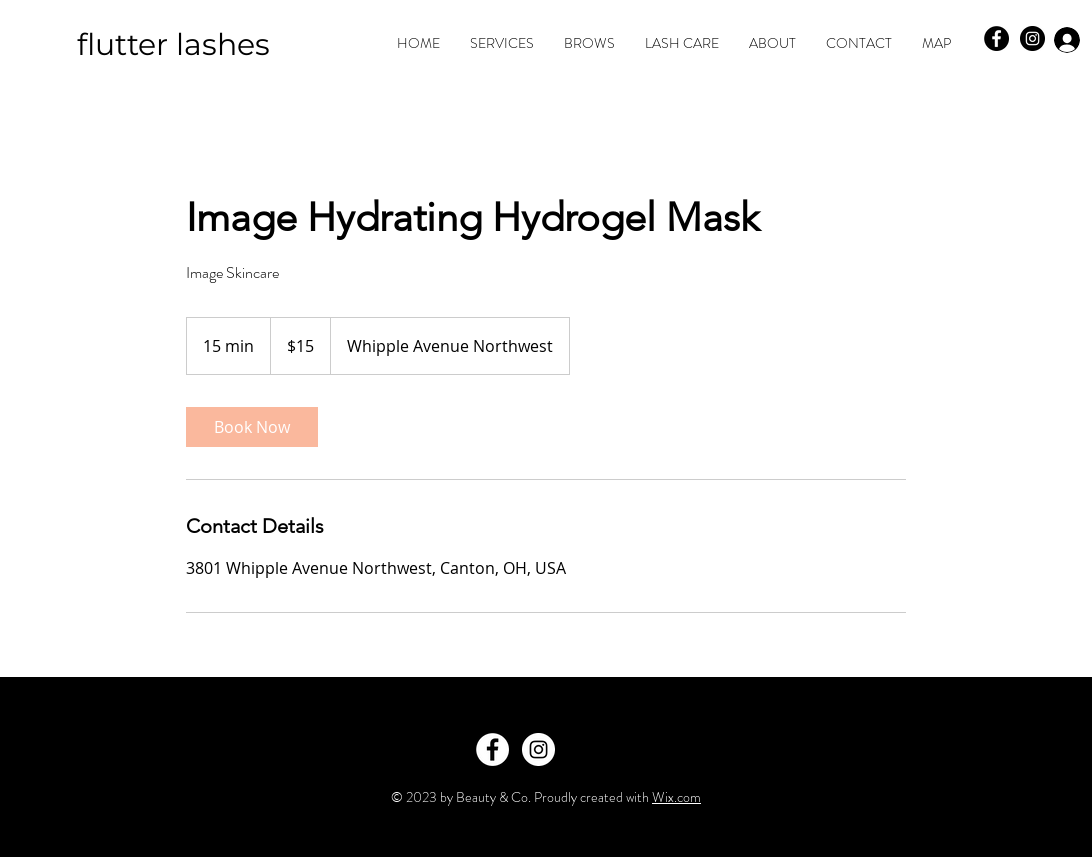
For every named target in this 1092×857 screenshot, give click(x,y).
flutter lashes (173, 44)
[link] (252, 427)
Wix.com (676, 797)
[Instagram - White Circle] (538, 749)
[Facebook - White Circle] (492, 749)
